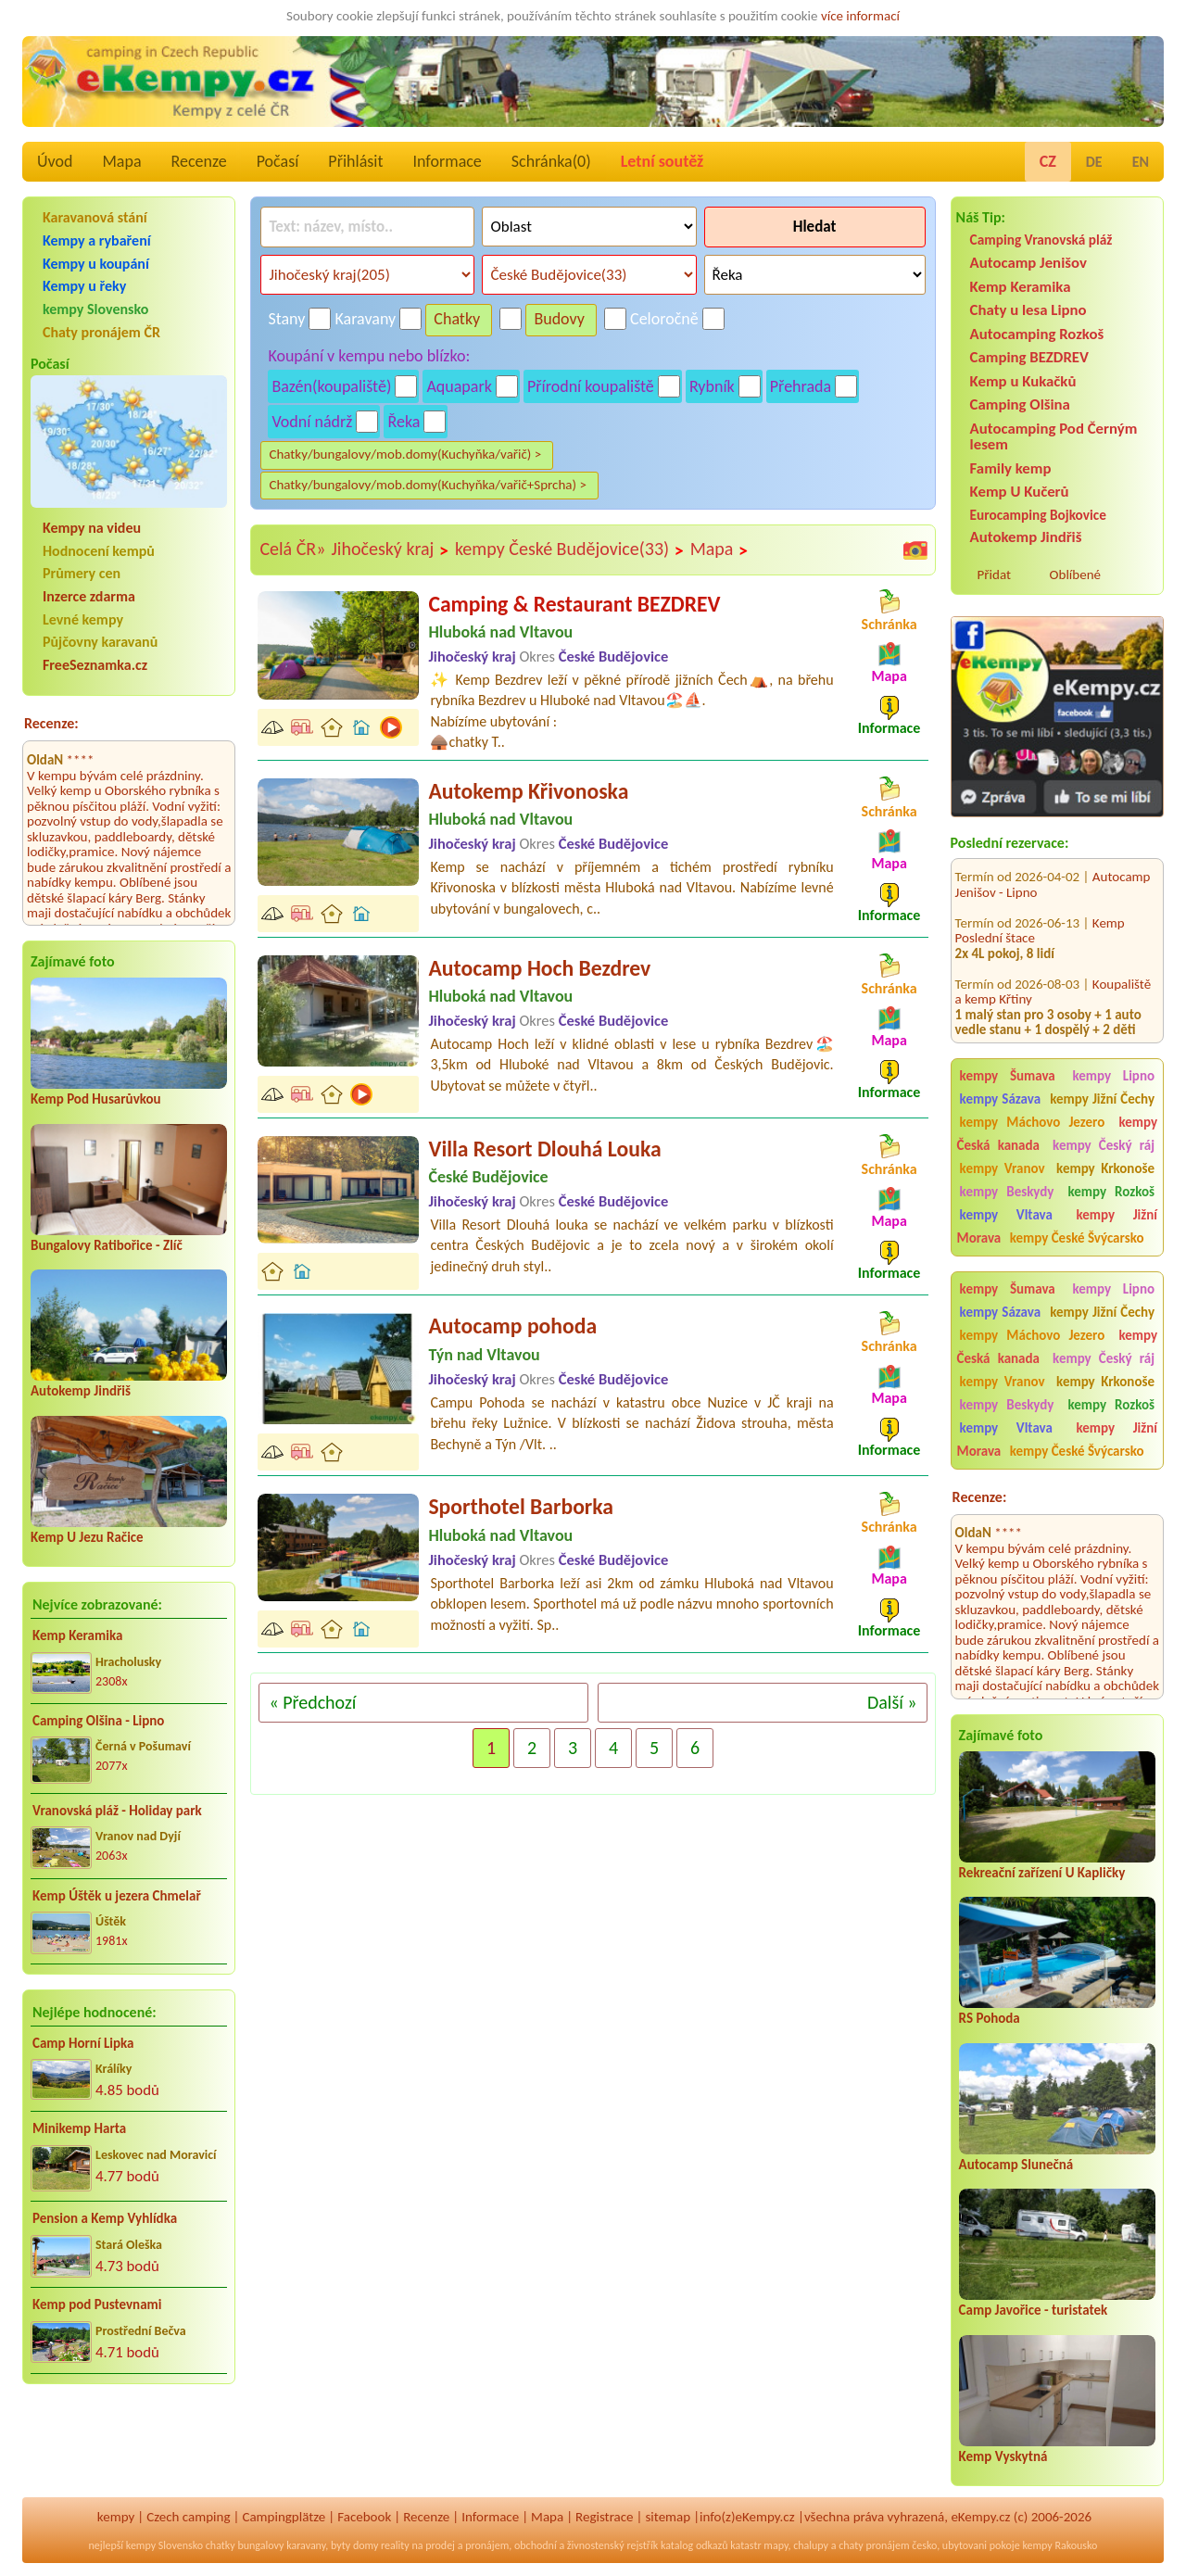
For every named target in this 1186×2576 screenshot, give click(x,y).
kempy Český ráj (1103, 1145)
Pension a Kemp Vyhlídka (104, 2218)
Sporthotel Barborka (520, 1506)
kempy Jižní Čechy (1102, 1099)
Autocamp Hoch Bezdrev (539, 967)
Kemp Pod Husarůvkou (96, 1099)
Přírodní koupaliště (590, 386)
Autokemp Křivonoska (528, 790)
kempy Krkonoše (1105, 1168)
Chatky (457, 319)
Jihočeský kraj (389, 549)
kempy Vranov (1002, 1168)
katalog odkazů (694, 2545)
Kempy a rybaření (97, 240)
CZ (1048, 161)
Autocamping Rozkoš (1037, 334)
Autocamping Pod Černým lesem (1054, 436)
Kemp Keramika (77, 1635)
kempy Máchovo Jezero (1032, 1122)
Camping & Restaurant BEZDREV (574, 603)
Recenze (199, 161)
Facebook (364, 2516)
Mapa (121, 161)
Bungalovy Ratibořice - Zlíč (107, 1245)
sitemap (667, 2516)
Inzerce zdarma (89, 596)
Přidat (994, 574)
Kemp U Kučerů (1019, 491)
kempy (115, 2516)
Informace (446, 161)
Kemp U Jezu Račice (87, 1537)
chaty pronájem (874, 2545)
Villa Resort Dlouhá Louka (544, 1148)
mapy (775, 2545)
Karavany (366, 319)
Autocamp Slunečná (1016, 2164)
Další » (892, 1702)
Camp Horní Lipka (82, 2043)
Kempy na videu (92, 528)
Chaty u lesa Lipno (1028, 310)
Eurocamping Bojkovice (1038, 515)
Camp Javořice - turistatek (1033, 2310)
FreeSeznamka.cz (95, 665)
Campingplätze (283, 2516)
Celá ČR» (292, 548)
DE (1094, 161)
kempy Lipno (1113, 1075)
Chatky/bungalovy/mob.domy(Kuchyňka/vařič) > (405, 454)
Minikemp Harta (79, 2128)
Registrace (604, 2516)
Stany (286, 319)
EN (1140, 161)
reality (395, 2545)
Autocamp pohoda (512, 1325)
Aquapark (459, 386)
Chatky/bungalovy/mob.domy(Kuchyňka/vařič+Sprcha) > (428, 484)
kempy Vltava (1006, 1214)
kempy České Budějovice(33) (570, 549)
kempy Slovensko (95, 309)
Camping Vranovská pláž (1041, 239)
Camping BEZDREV (1029, 357)
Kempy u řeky (84, 286)
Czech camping (188, 2516)
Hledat (815, 226)
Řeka (403, 421)
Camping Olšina (1020, 404)
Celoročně (664, 319)
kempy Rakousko (1059, 2545)
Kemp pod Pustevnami (96, 2304)
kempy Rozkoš (1110, 1191)
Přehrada (800, 386)
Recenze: (51, 723)
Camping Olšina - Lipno (98, 1720)
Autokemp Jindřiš (81, 1391)
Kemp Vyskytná (1003, 2456)
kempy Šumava (1007, 1075)
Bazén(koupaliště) (331, 386)
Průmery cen (81, 573)
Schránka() (551, 161)
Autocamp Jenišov (1028, 262)
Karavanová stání (95, 217)
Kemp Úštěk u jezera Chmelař (116, 1896)
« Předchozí (312, 1702)
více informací (860, 15)
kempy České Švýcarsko (1077, 1238)
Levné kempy (83, 619)
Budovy (559, 319)
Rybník (712, 386)
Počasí (278, 161)
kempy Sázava (1000, 1099)
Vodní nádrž (311, 421)
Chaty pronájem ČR (101, 332)
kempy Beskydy (1007, 1191)
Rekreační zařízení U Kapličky (1042, 1872)
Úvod (54, 161)
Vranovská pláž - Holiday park (117, 1810)
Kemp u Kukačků (1023, 381)
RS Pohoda (989, 2018)
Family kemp (1011, 468)
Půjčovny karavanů (100, 641)
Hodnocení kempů (99, 551)
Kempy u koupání (96, 263)
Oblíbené (1075, 574)
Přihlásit (355, 161)
